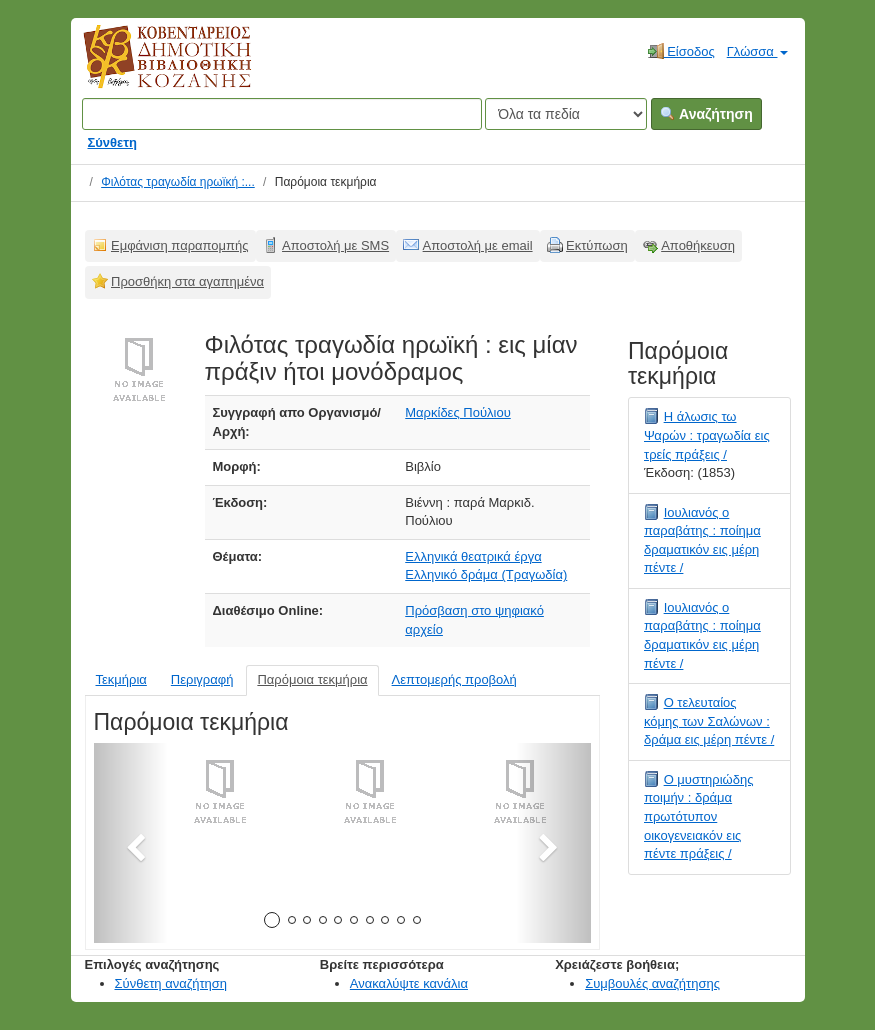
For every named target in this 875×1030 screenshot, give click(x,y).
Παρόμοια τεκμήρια (312, 679)
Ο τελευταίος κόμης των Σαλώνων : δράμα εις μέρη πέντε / (709, 721)
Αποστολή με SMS (335, 245)
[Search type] (566, 114)
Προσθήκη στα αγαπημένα (187, 281)
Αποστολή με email (478, 245)
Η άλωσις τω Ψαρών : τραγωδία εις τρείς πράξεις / (707, 435)
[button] (131, 843)
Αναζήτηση (706, 114)
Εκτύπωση (597, 245)
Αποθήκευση (698, 245)
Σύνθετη (113, 142)
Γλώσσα (757, 51)
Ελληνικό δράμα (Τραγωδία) (486, 574)
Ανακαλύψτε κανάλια (409, 983)
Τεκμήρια (121, 679)
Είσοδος (681, 51)
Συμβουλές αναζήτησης (652, 983)
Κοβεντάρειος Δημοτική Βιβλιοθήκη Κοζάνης (148, 68)
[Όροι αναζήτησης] (282, 114)
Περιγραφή (202, 679)
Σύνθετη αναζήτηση (171, 983)
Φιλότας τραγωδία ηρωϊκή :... (178, 182)
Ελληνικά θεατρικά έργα (473, 556)
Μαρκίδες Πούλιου (458, 412)
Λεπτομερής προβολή (454, 679)
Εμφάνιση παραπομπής (180, 245)
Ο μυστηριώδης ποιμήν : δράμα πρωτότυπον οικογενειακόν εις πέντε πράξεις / (699, 816)
